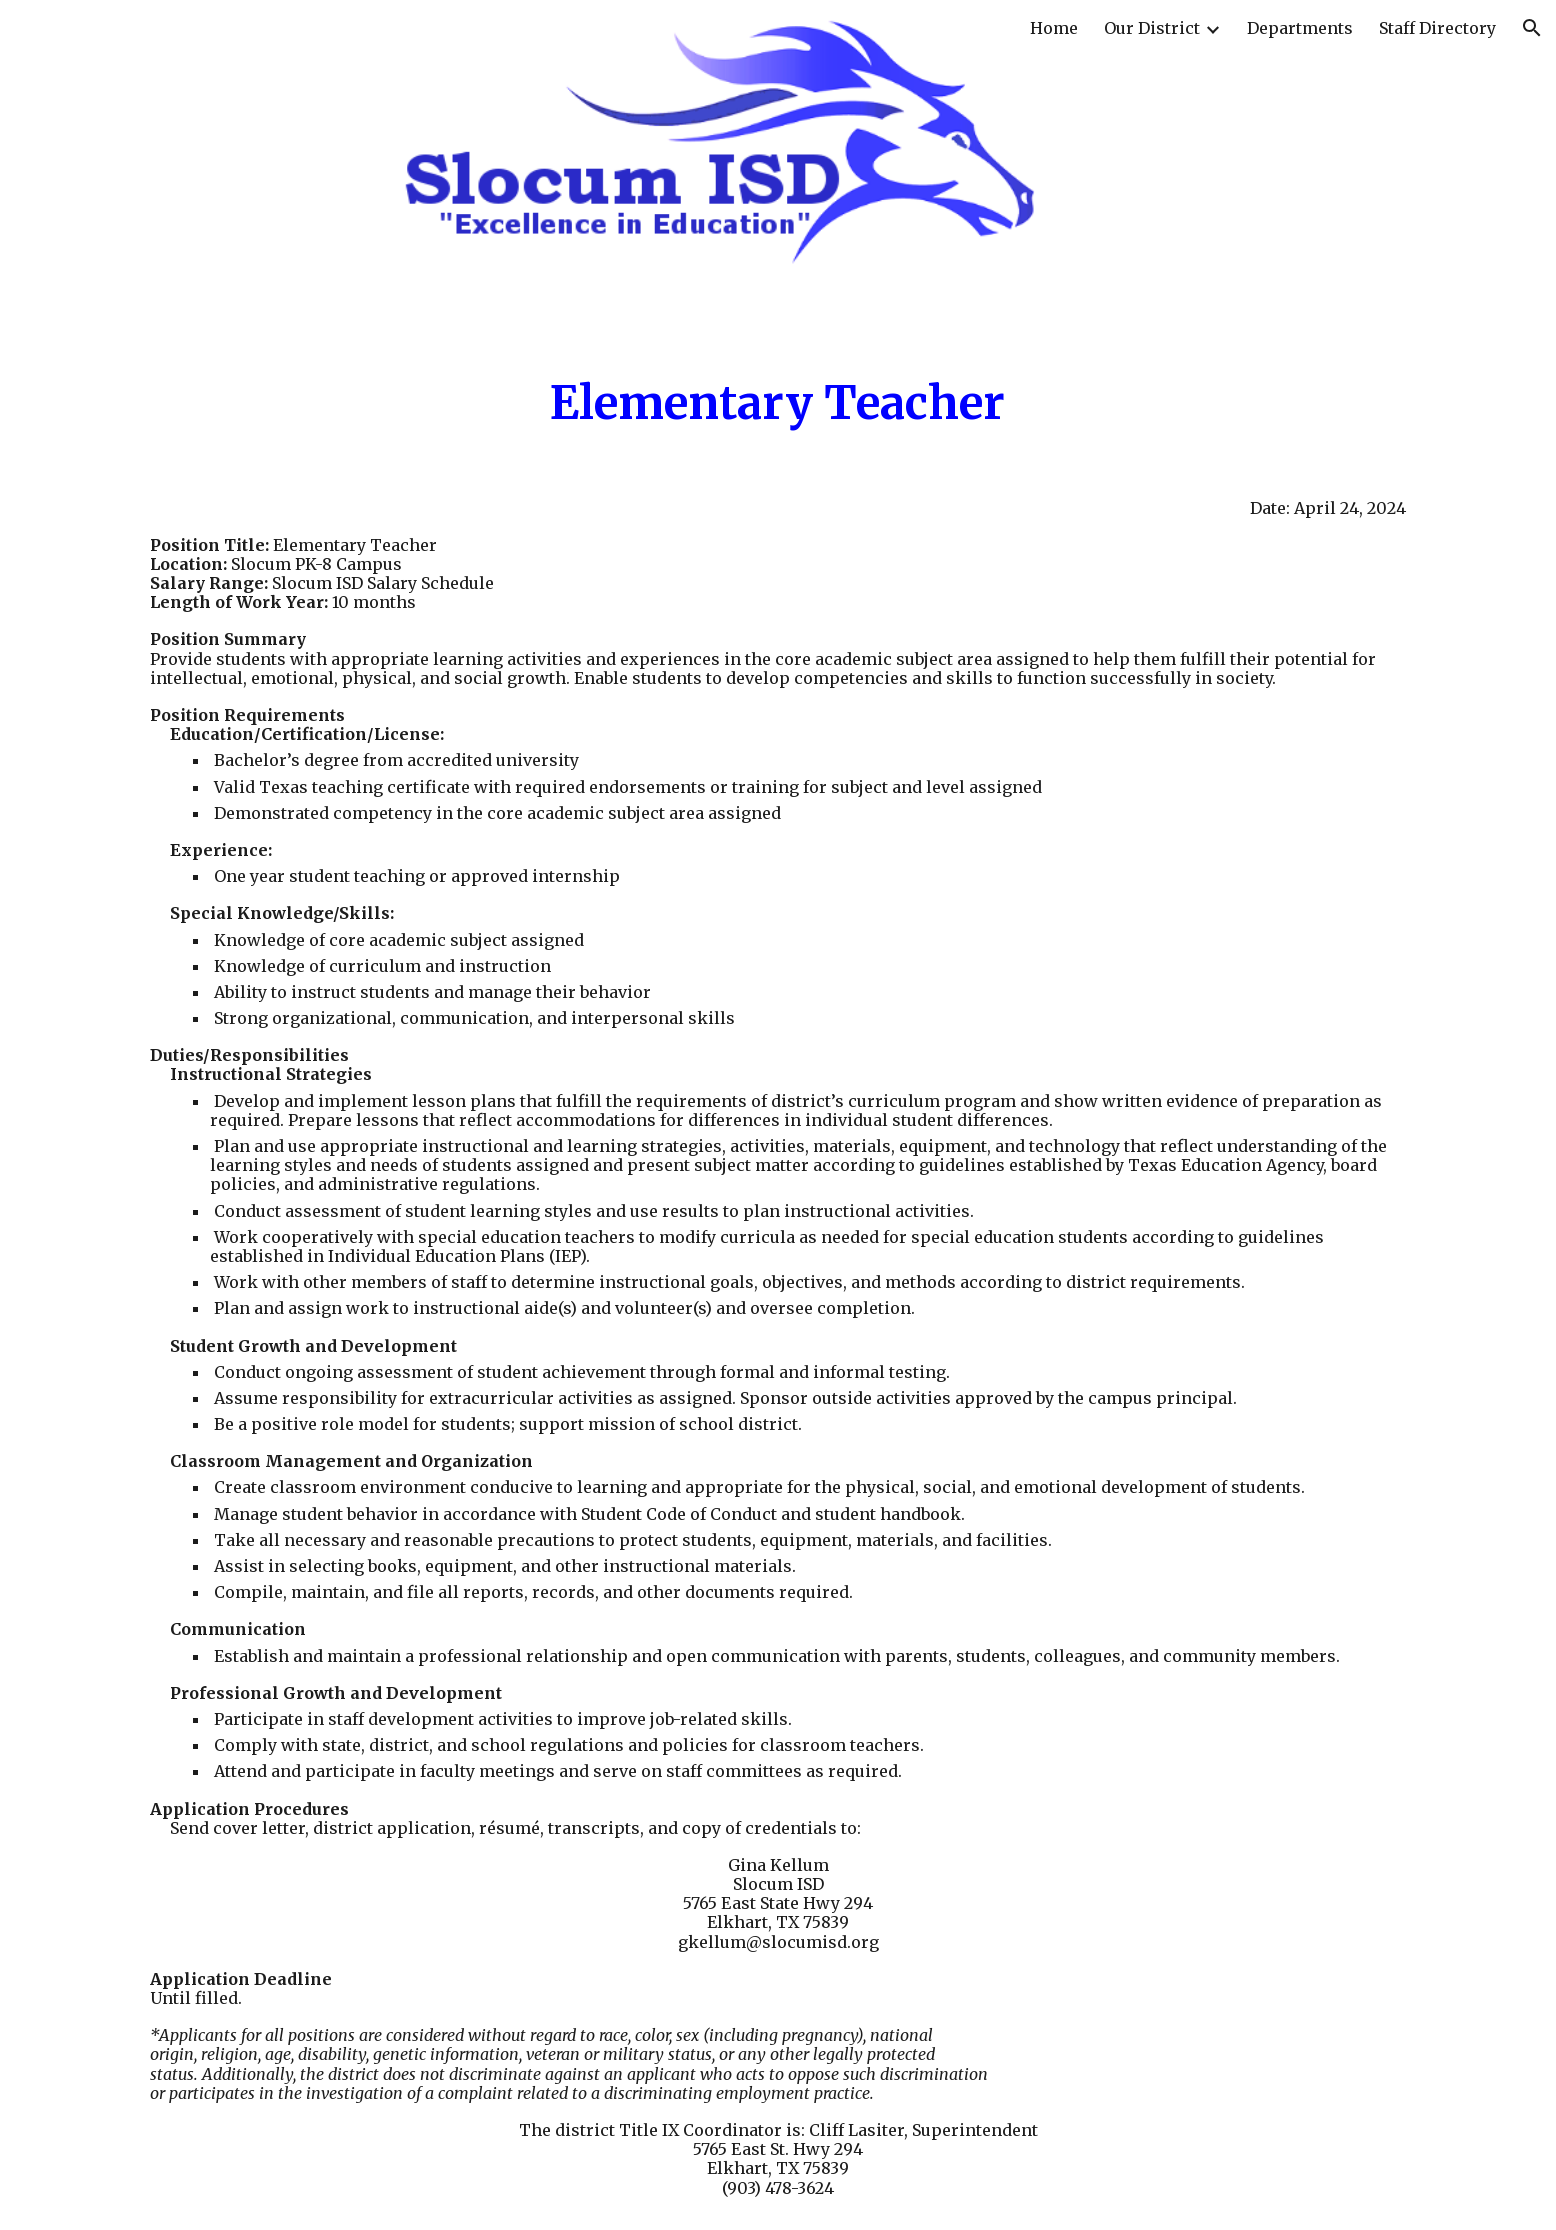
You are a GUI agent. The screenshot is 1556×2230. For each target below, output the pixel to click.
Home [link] (1054, 28)
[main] (778, 403)
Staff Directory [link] (1437, 28)
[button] (1532, 28)
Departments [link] (1300, 28)
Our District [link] (1152, 28)
